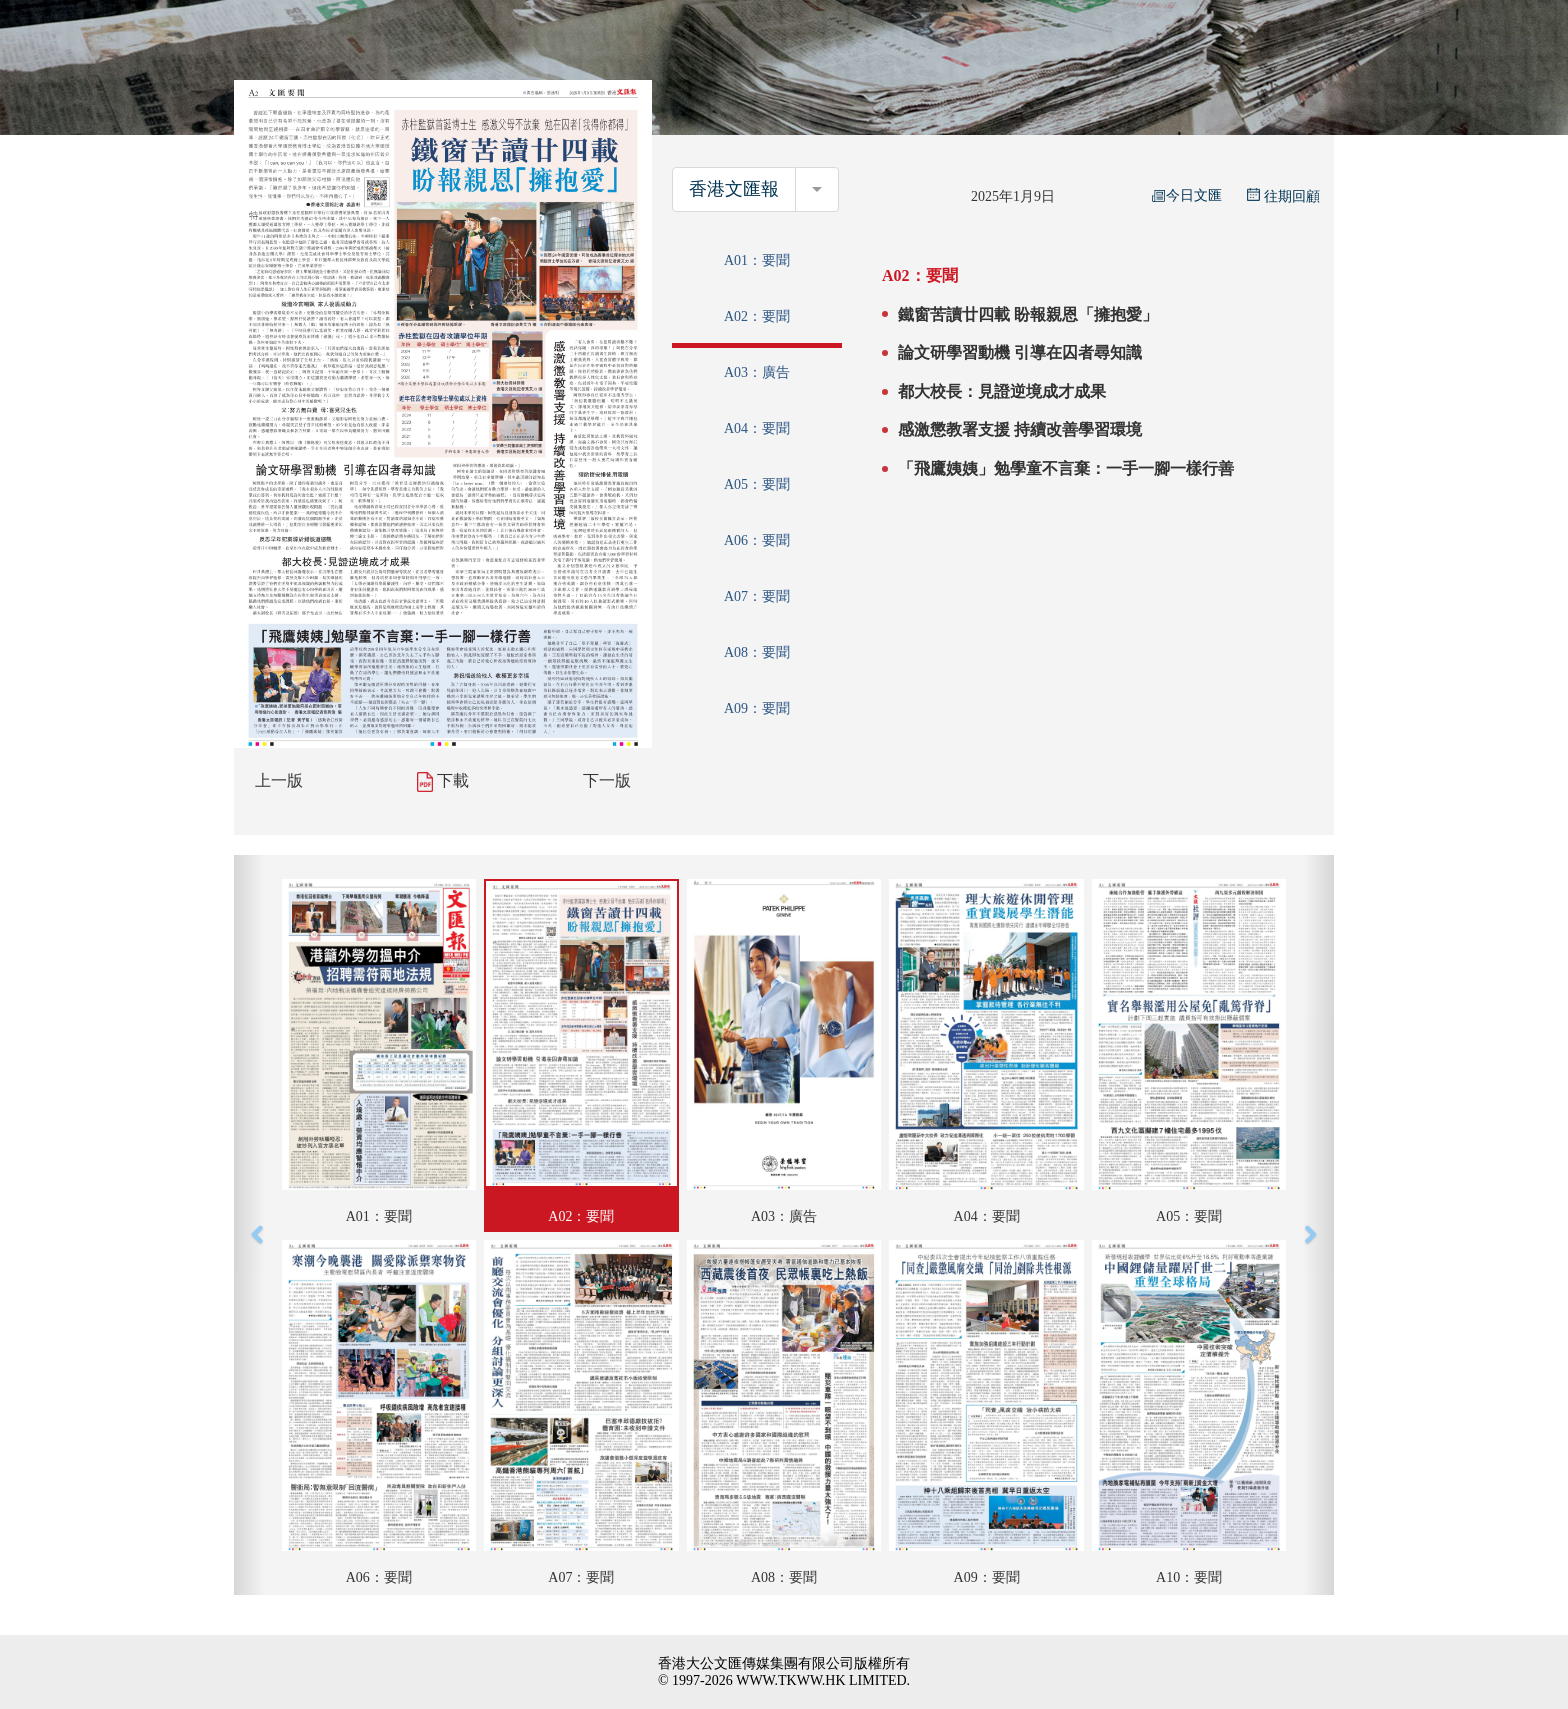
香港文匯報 (734, 189)
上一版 (279, 780)
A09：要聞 (757, 708)
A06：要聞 (757, 540)
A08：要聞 (757, 652)
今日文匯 (1187, 195)
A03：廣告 (757, 372)
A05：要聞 (757, 484)
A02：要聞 (757, 316)
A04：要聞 (757, 428)
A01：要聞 (757, 260)
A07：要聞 (757, 596)
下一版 (607, 780)
